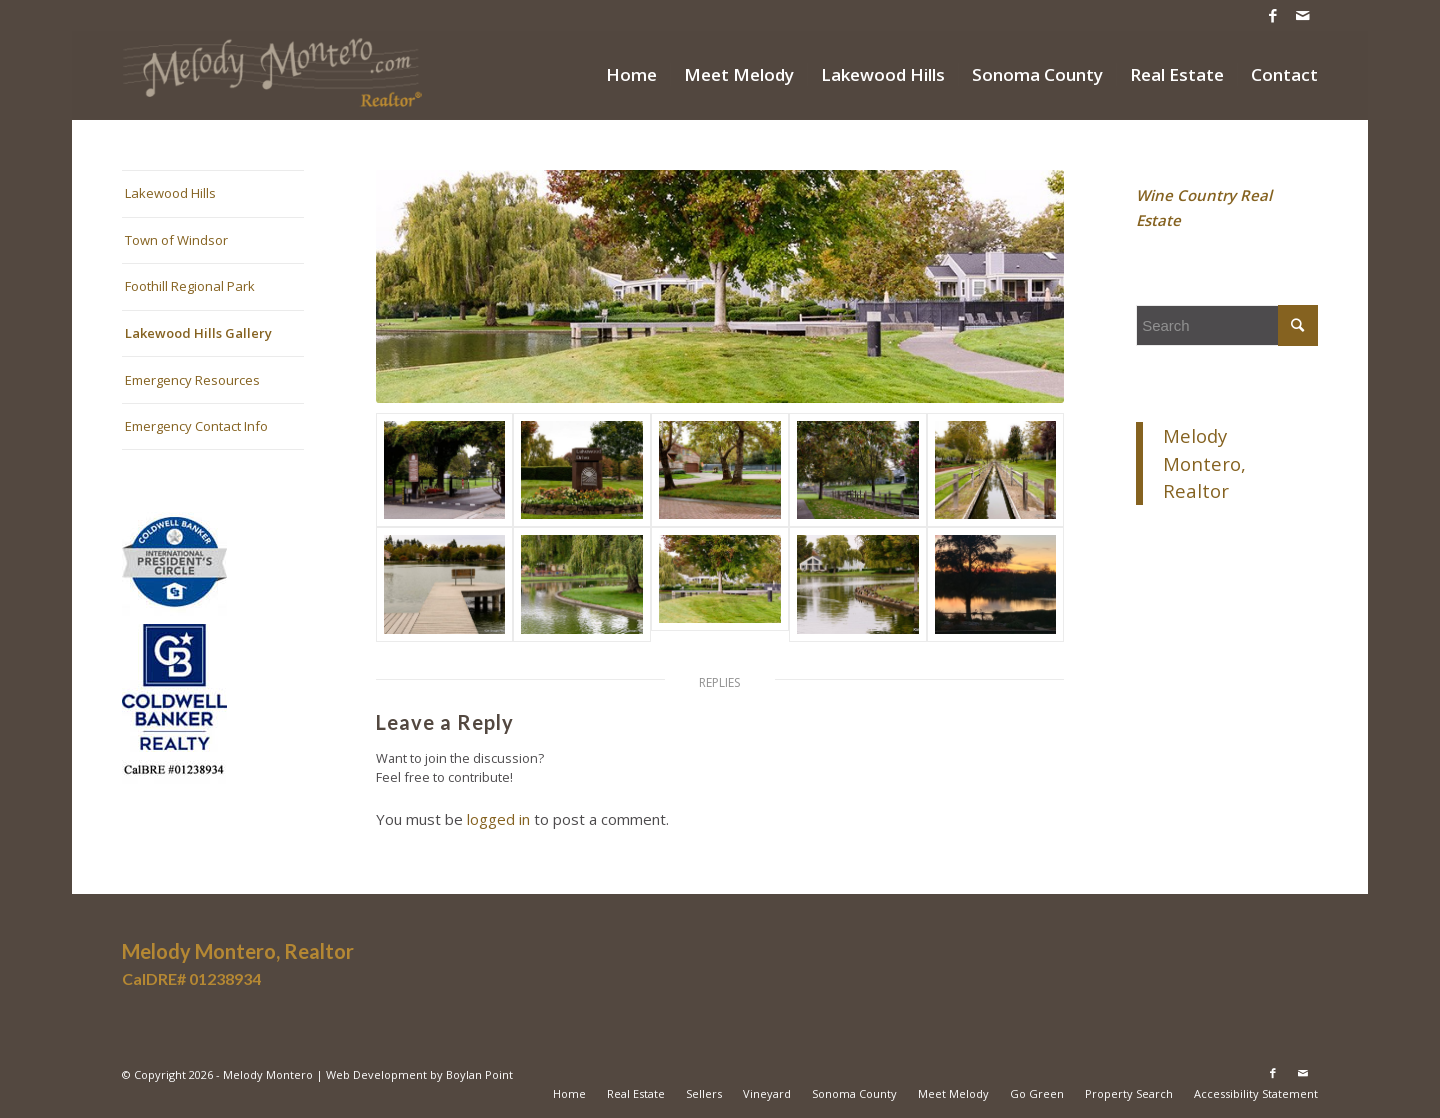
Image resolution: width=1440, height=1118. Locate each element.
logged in (498, 819)
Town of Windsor (176, 240)
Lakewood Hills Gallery (198, 333)
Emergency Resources (192, 380)
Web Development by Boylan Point (419, 1074)
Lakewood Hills (170, 193)
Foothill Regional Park (190, 286)
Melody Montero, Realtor (1204, 463)
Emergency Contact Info (196, 426)
